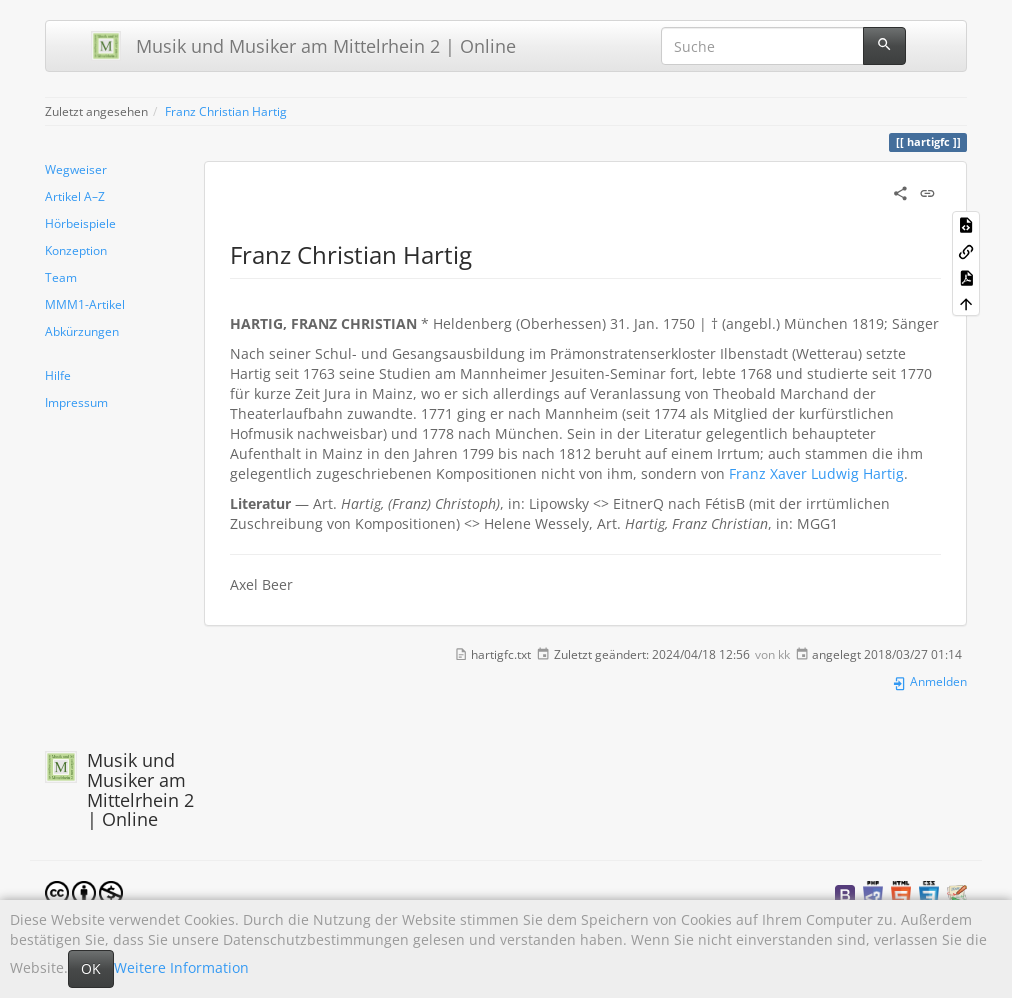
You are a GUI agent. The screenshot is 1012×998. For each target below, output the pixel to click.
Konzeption (76, 250)
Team (61, 277)
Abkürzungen (82, 331)
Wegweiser (76, 169)
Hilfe (58, 375)
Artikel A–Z (75, 196)
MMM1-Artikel (85, 304)
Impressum (76, 402)
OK (91, 968)
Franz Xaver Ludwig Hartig (816, 473)
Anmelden (929, 681)
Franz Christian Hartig (226, 111)
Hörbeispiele (80, 223)
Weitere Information (181, 967)
